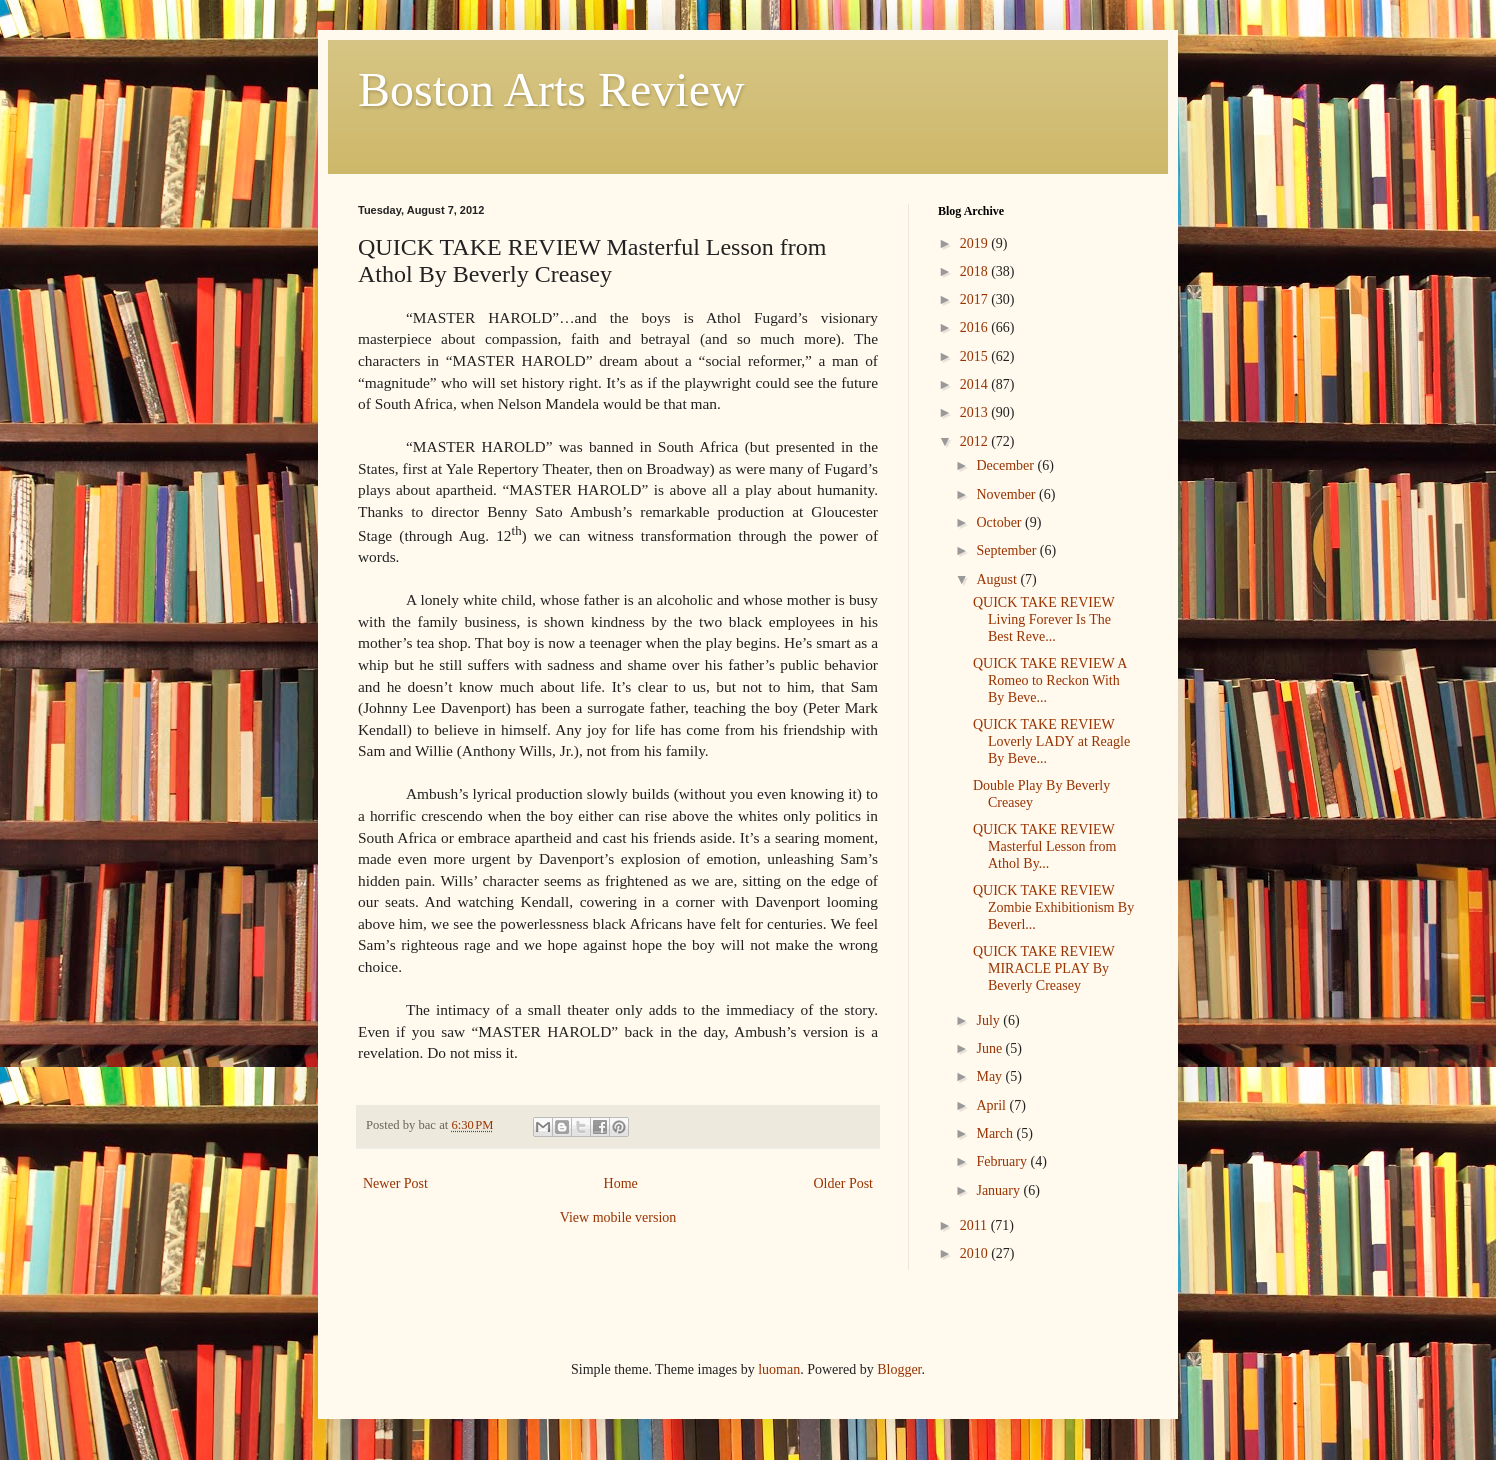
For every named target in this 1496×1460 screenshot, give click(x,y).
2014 (976, 384)
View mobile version (618, 1217)
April (992, 1105)
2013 (976, 412)
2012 (976, 441)
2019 (976, 243)
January (999, 1190)
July (989, 1020)
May (990, 1076)
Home (621, 1183)
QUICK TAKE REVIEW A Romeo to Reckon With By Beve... (1050, 680)
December (1006, 465)
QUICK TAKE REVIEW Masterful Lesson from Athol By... (1044, 846)
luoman (779, 1369)
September (1007, 550)
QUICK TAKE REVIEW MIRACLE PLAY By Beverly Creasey (1043, 968)
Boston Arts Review (551, 89)
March (996, 1133)
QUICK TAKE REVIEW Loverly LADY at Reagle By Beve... (1051, 741)
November (1007, 494)
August (998, 579)
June (990, 1048)
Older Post (844, 1183)
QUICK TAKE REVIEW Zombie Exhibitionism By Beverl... (1053, 907)
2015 (976, 356)
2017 (976, 299)
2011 (975, 1225)
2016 (976, 327)
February (1003, 1161)
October (1000, 522)
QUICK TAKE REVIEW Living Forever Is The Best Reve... (1043, 619)
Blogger (899, 1369)
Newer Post (395, 1183)
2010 (976, 1253)
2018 (976, 271)
